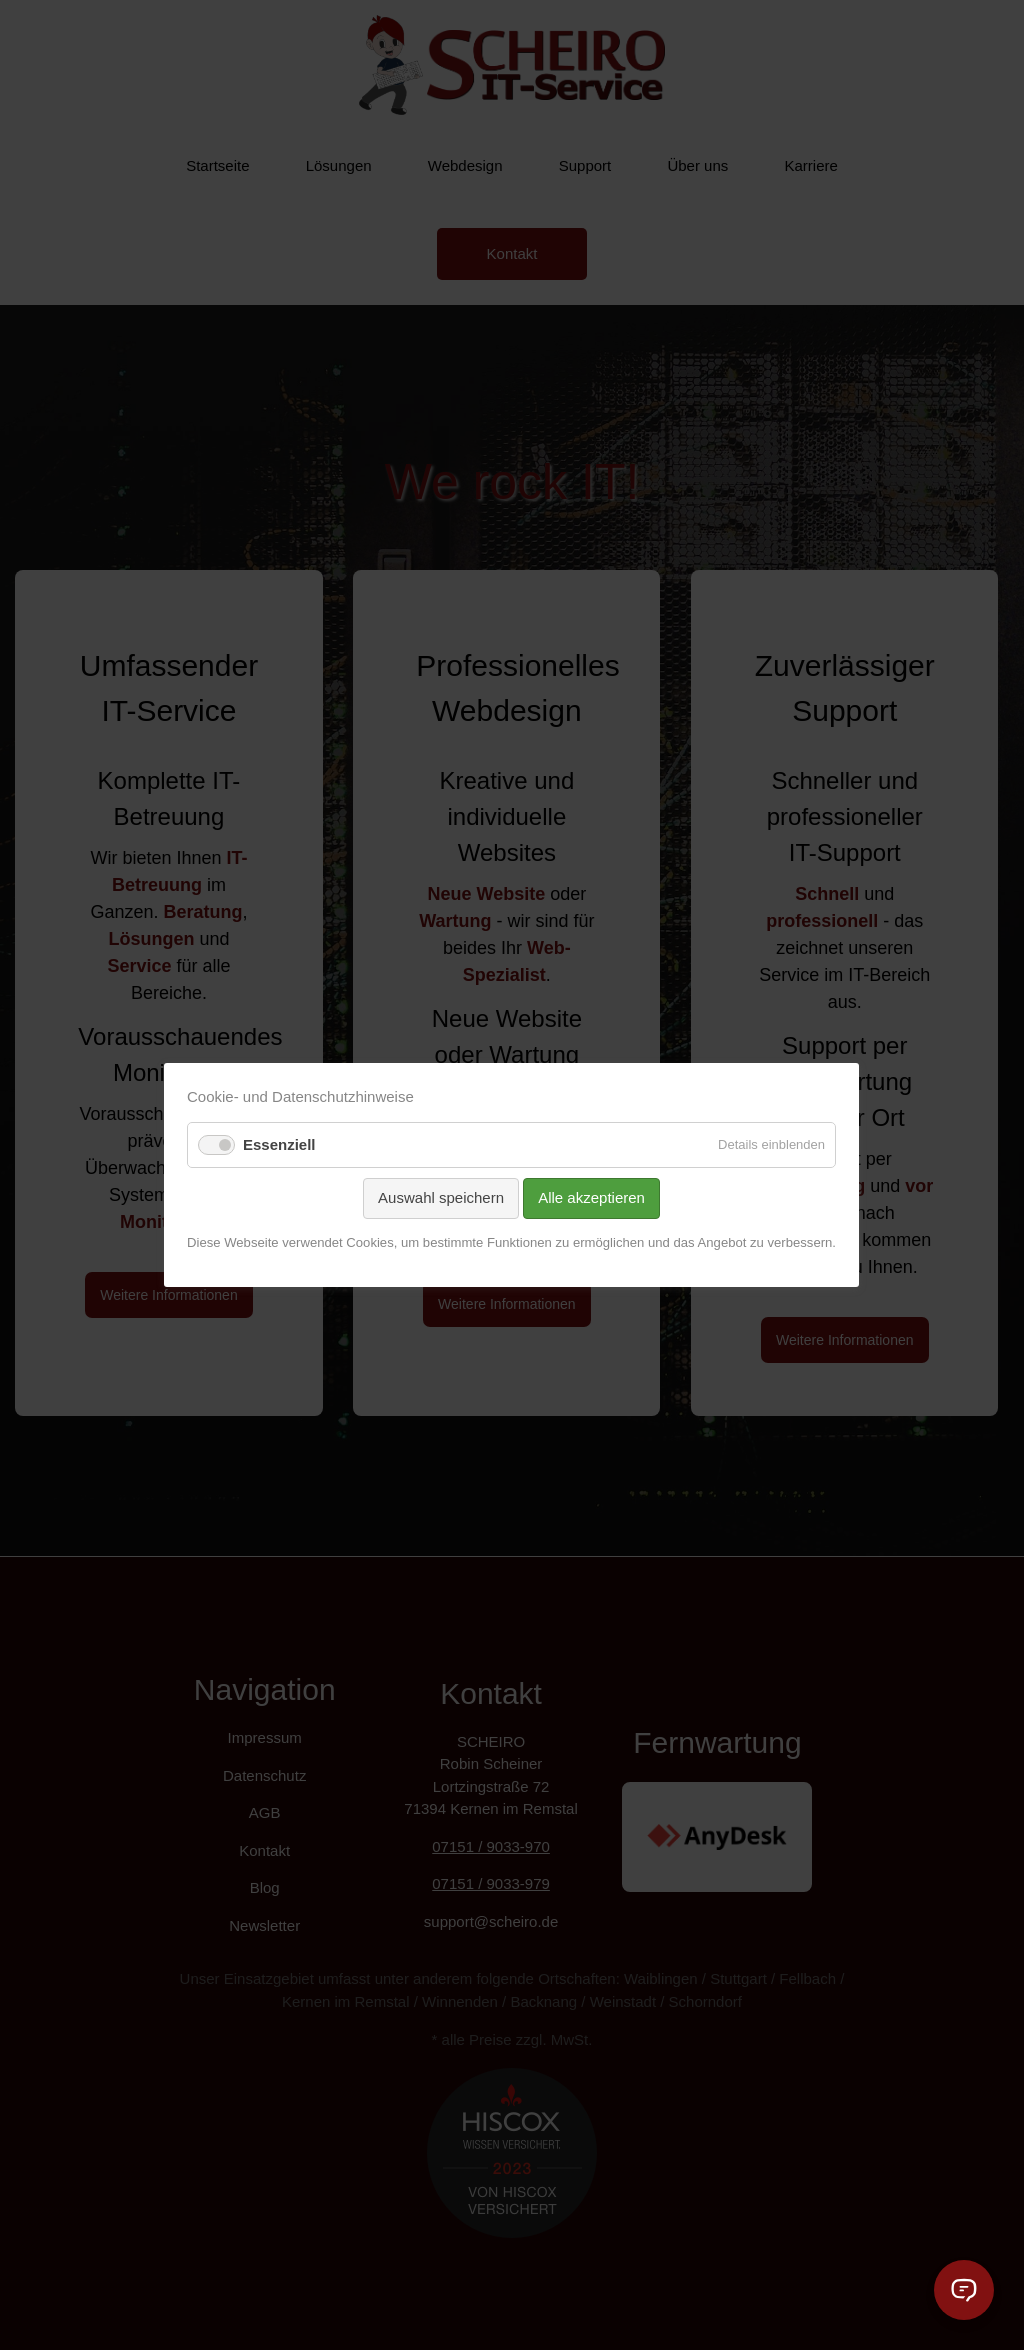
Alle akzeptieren (592, 1197)
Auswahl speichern (442, 1197)
